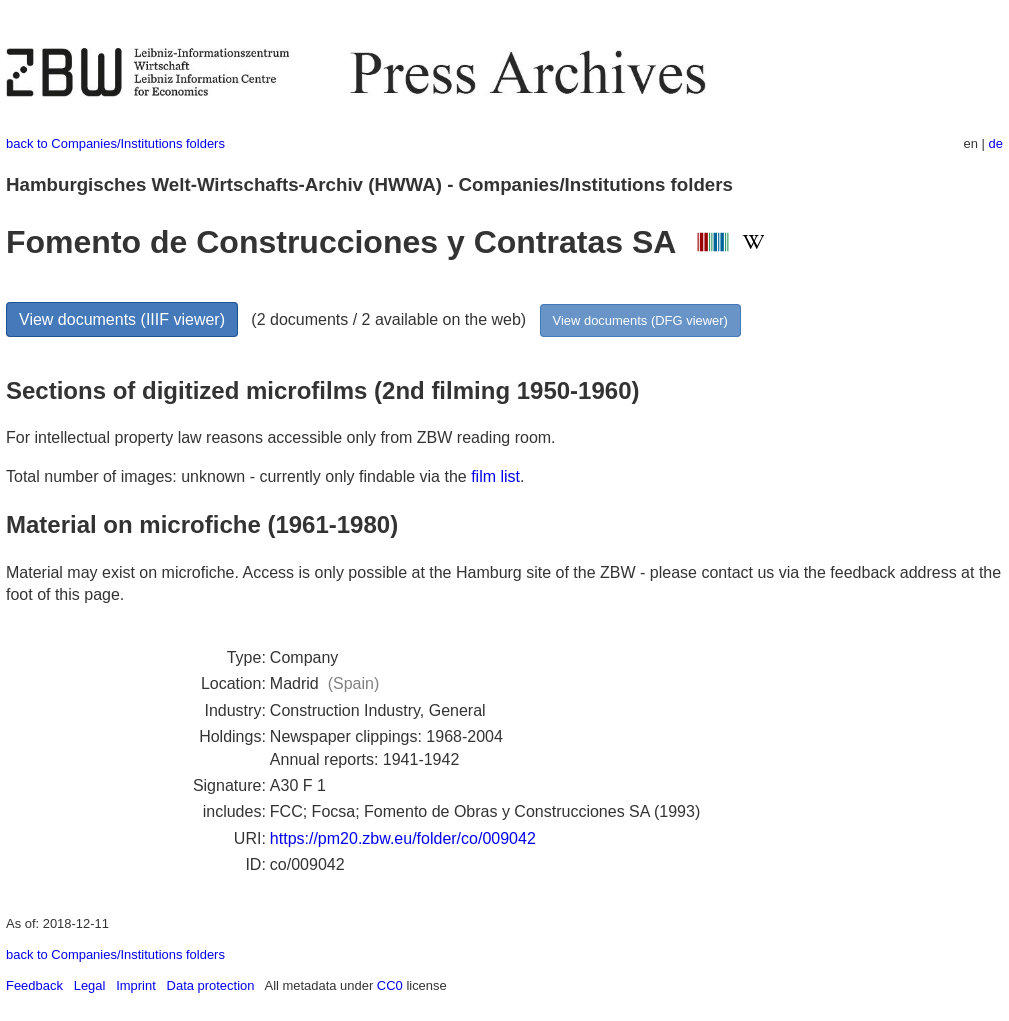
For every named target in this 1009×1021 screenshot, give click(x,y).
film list (495, 476)
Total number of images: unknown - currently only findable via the (238, 476)
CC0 (390, 985)
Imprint (136, 985)
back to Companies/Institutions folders (115, 143)
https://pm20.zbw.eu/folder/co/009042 (403, 838)
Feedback (34, 985)
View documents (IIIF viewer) (122, 319)
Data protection (211, 985)
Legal (90, 985)
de (996, 143)
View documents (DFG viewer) (640, 320)
